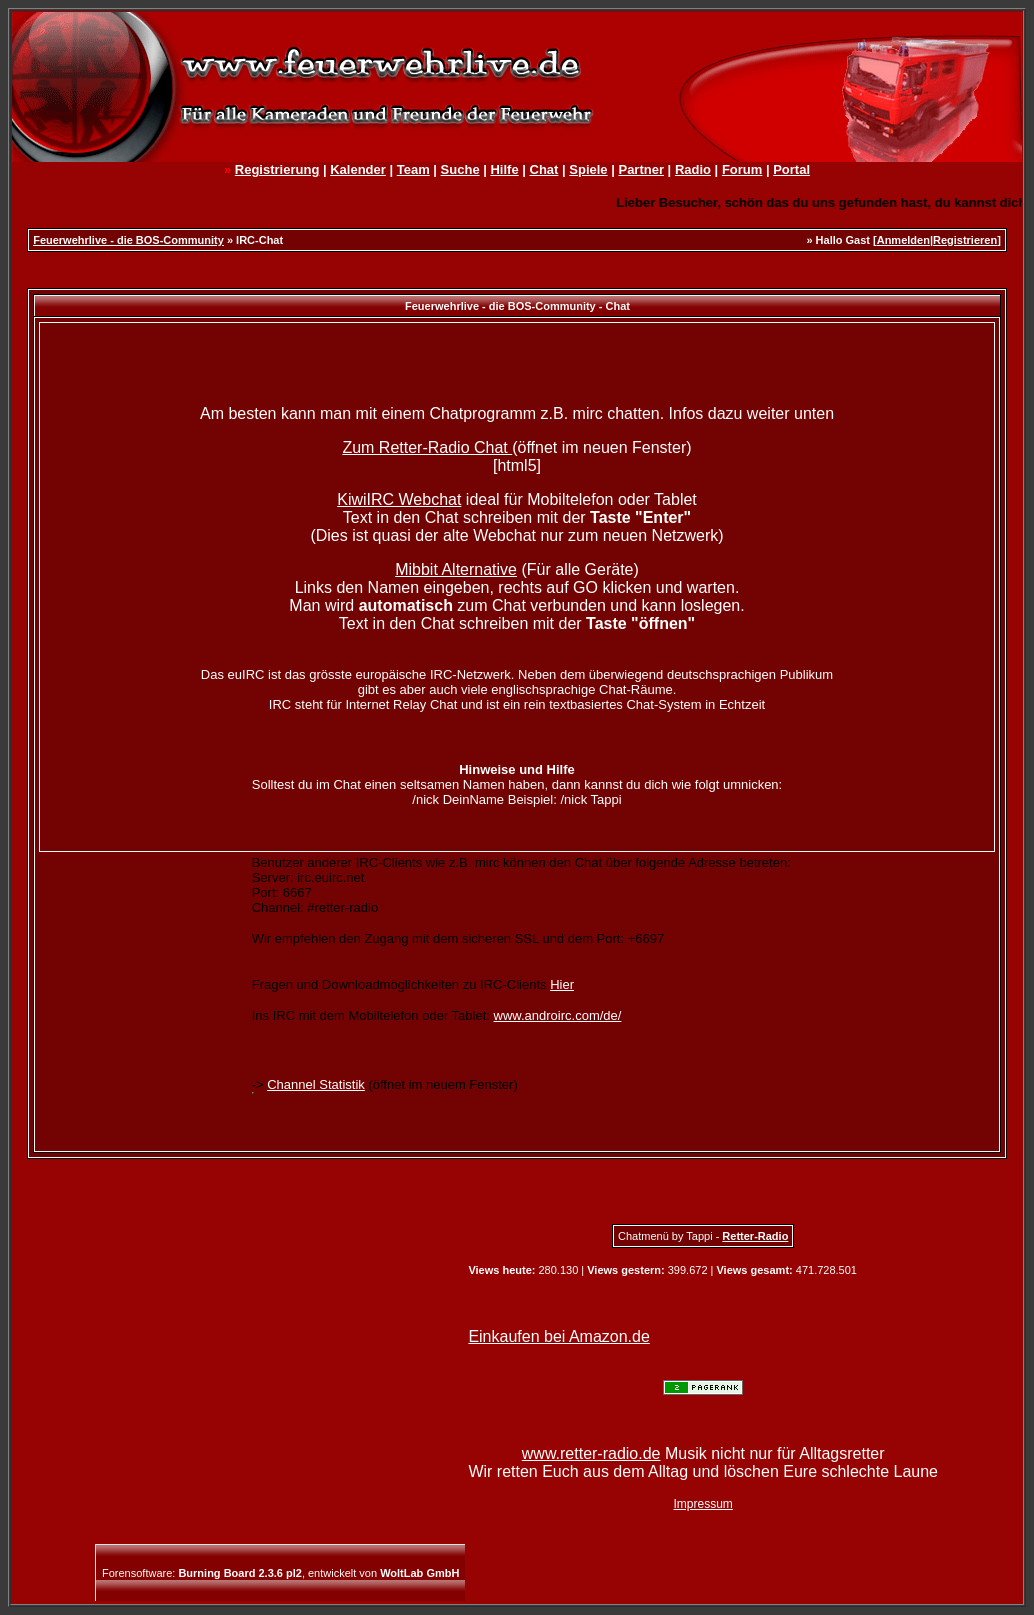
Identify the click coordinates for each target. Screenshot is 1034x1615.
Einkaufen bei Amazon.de (558, 1336)
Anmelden (903, 240)
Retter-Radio (755, 1236)
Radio (693, 169)
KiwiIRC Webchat (399, 499)
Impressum (703, 1504)
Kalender (358, 169)
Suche (460, 169)
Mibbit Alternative (456, 569)
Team (413, 169)
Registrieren (965, 240)
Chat (544, 169)
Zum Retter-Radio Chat (427, 447)
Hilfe (504, 169)
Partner (641, 169)
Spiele (588, 169)
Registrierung (277, 169)
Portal (791, 169)
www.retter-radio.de (591, 1453)
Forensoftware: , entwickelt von (280, 1573)
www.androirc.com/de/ (558, 1015)
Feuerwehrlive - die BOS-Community (128, 240)
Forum (742, 169)
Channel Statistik (316, 1084)
